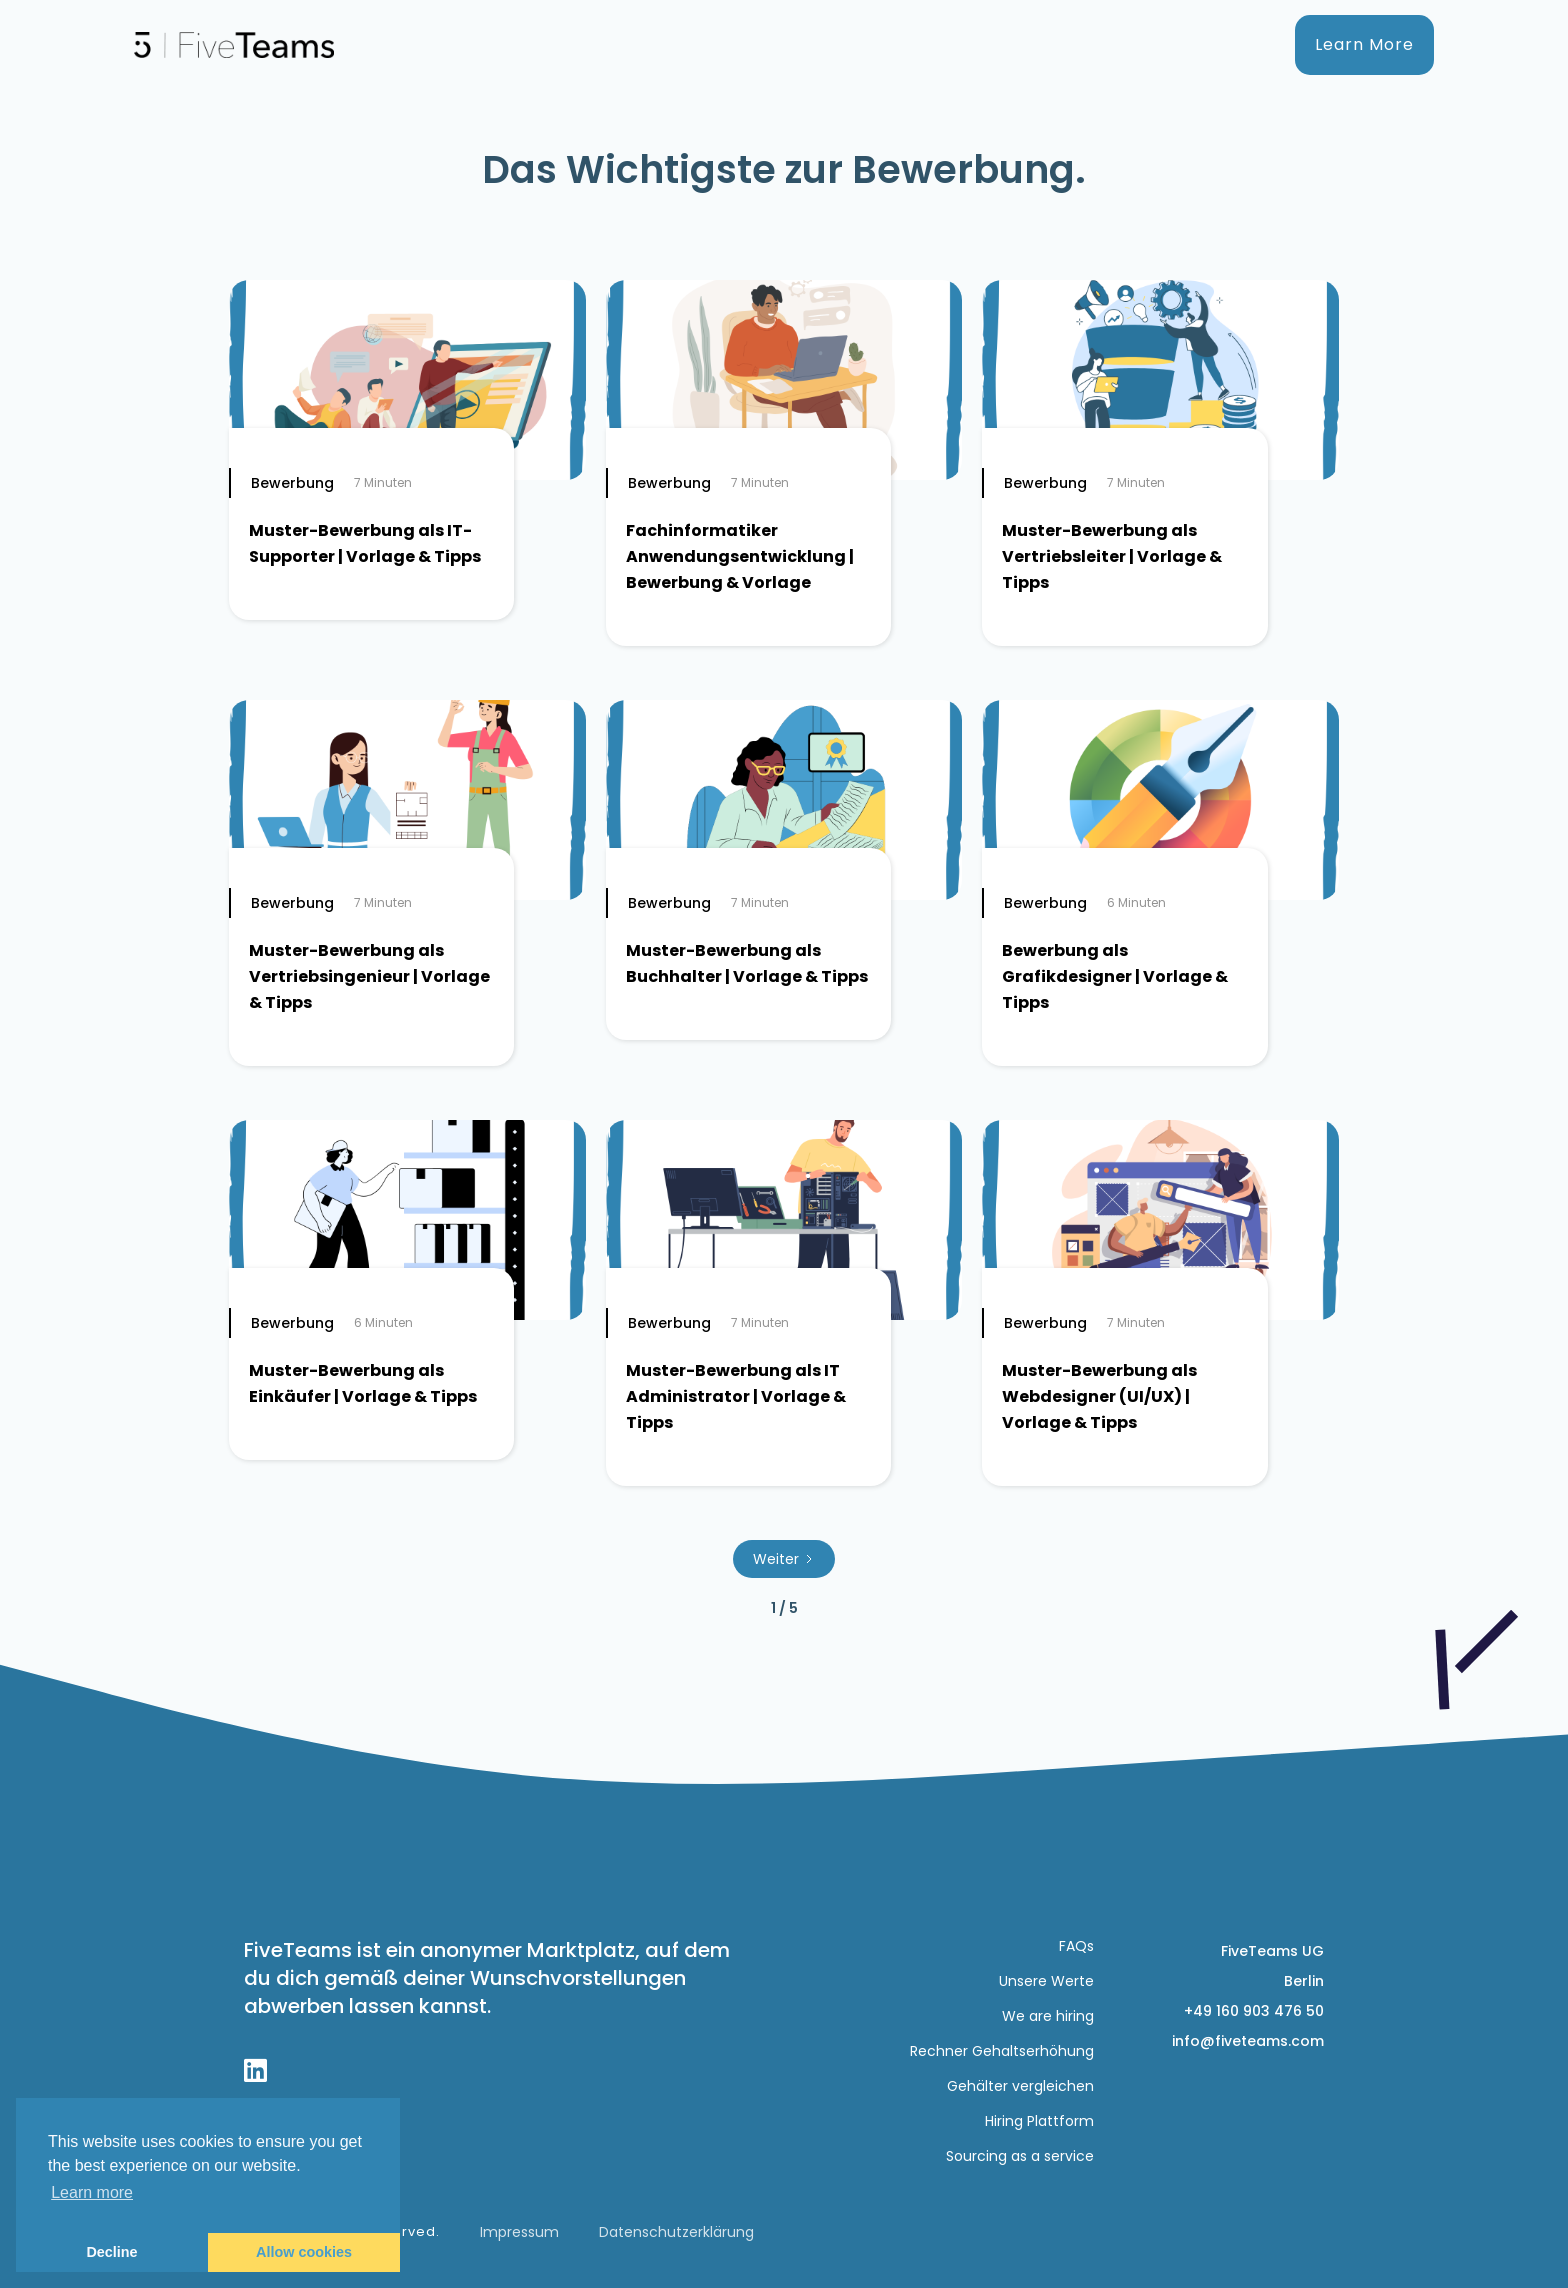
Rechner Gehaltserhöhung (1002, 2051)
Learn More (1364, 44)
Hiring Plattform (1039, 2121)
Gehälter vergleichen (1020, 2086)
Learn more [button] (92, 2192)
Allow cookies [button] (304, 2252)
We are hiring (1048, 2016)
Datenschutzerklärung (676, 2232)
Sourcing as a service (1020, 2156)
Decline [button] (111, 2252)
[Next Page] (784, 1559)
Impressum (519, 2232)
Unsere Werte (1046, 1981)
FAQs (1076, 1946)
